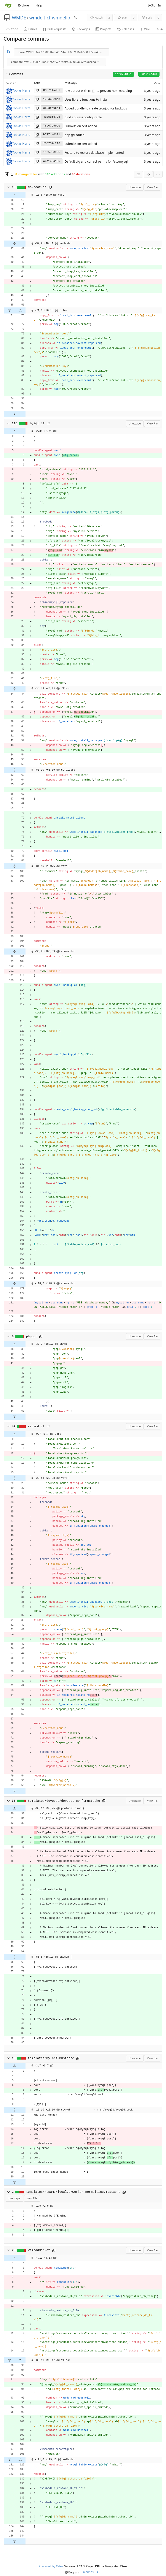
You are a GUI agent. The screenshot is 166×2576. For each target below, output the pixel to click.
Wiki (145, 29)
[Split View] (148, 174)
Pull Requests (54, 29)
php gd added (75, 135)
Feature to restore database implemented (94, 152)
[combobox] (62, 52)
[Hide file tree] (6, 174)
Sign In (154, 5)
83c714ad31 (148, 74)
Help (38, 5)
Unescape (135, 187)
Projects (103, 29)
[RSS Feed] (75, 18)
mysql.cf (37, 423)
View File (152, 187)
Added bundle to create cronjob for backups (96, 108)
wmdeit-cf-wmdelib (49, 18)
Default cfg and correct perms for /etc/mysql (96, 161)
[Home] (8, 5)
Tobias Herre (21, 90)
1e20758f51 (123, 74)
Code (12, 29)
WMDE (19, 18)
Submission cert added (81, 126)
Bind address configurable (83, 117)
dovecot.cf (37, 187)
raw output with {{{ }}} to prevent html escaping (98, 91)
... (113, 52)
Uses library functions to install (86, 99)
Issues (30, 29)
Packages (81, 29)
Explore (23, 5)
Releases (125, 29)
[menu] (100, 52)
